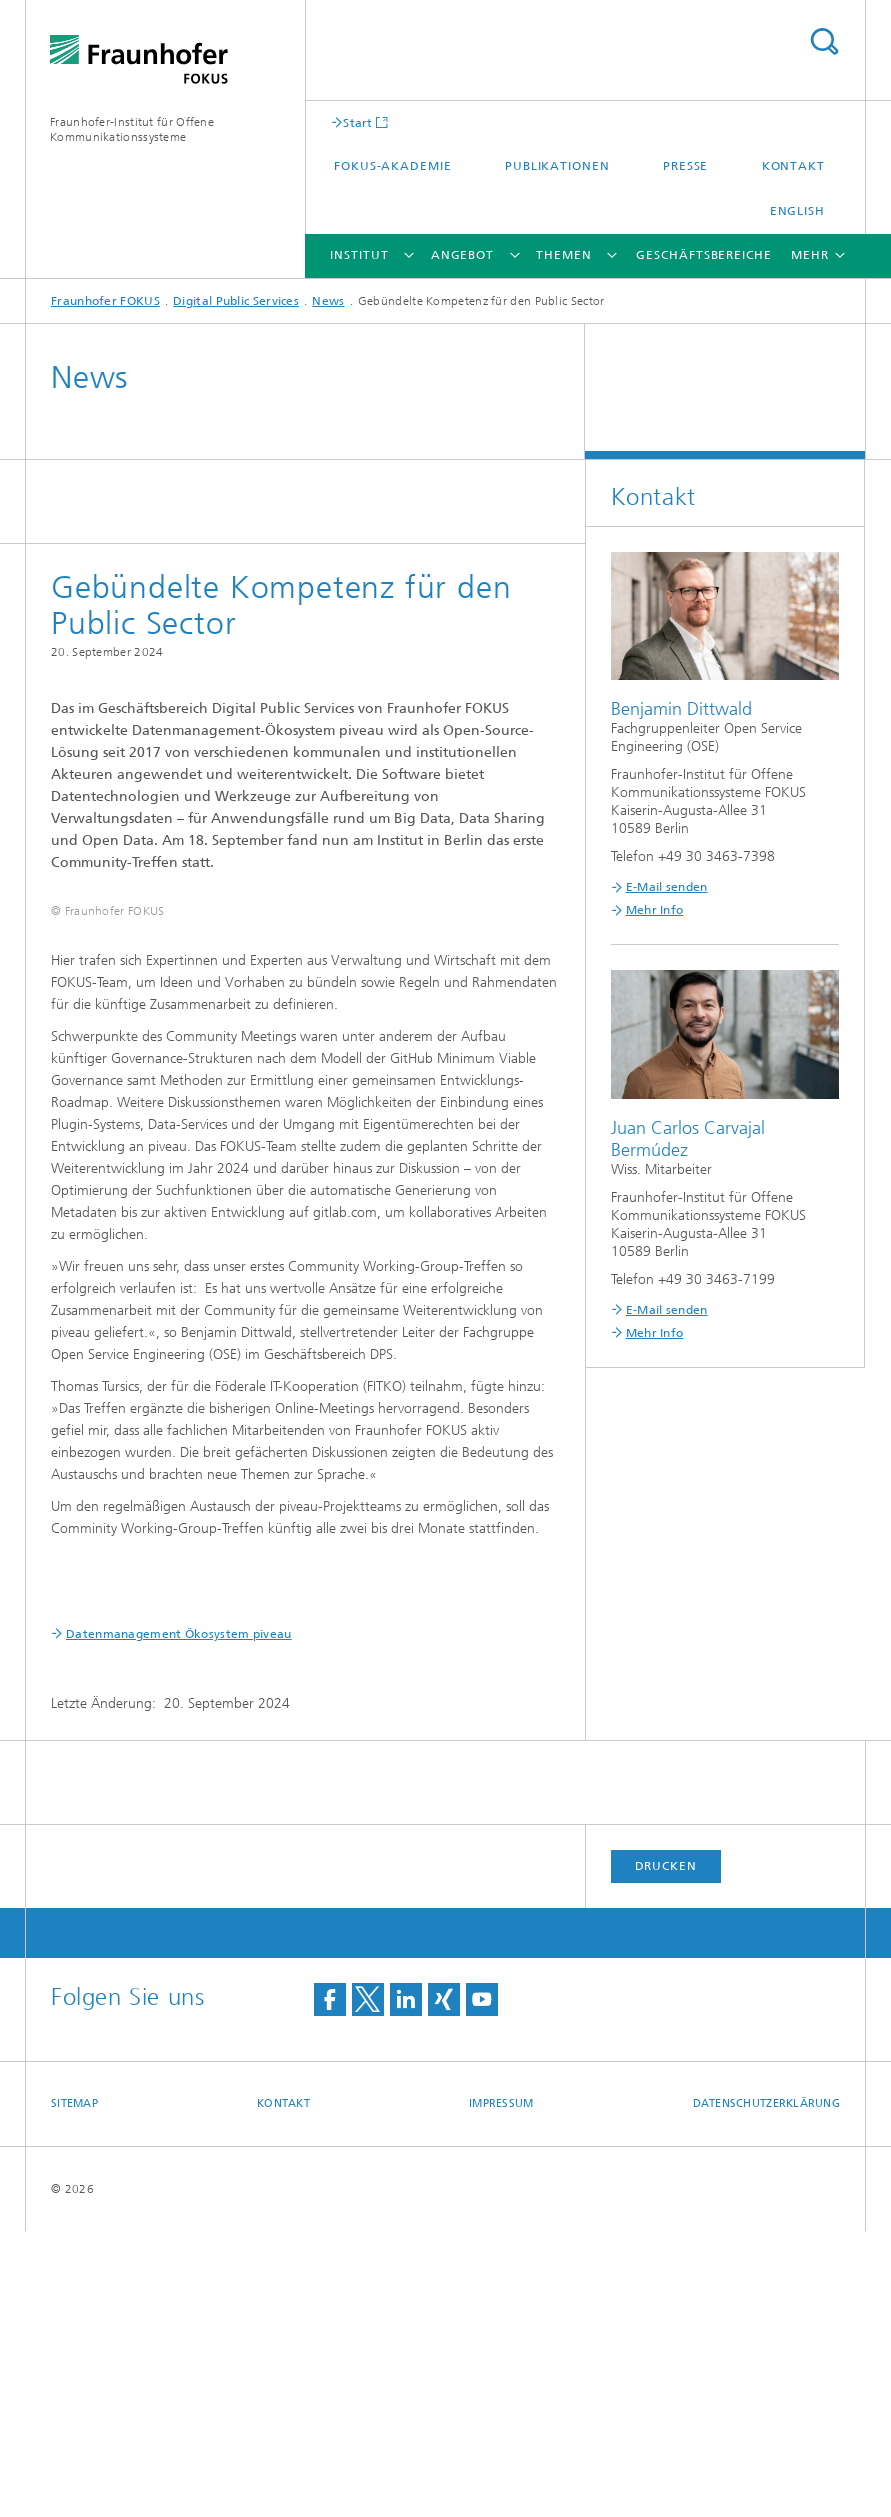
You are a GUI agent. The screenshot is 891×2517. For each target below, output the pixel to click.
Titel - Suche (824, 41)
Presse (685, 166)
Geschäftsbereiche (703, 255)
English (797, 211)
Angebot (462, 255)
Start (358, 122)
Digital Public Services (236, 301)
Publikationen (557, 166)
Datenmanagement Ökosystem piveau (179, 1920)
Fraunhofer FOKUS (105, 301)
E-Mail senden (667, 887)
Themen (563, 255)
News (328, 301)
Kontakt (793, 166)
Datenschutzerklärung (767, 2389)
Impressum (501, 2389)
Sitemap (74, 2389)
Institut (359, 255)
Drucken (666, 2152)
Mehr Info (655, 910)
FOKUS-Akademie (393, 166)
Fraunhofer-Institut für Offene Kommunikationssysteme (132, 129)
